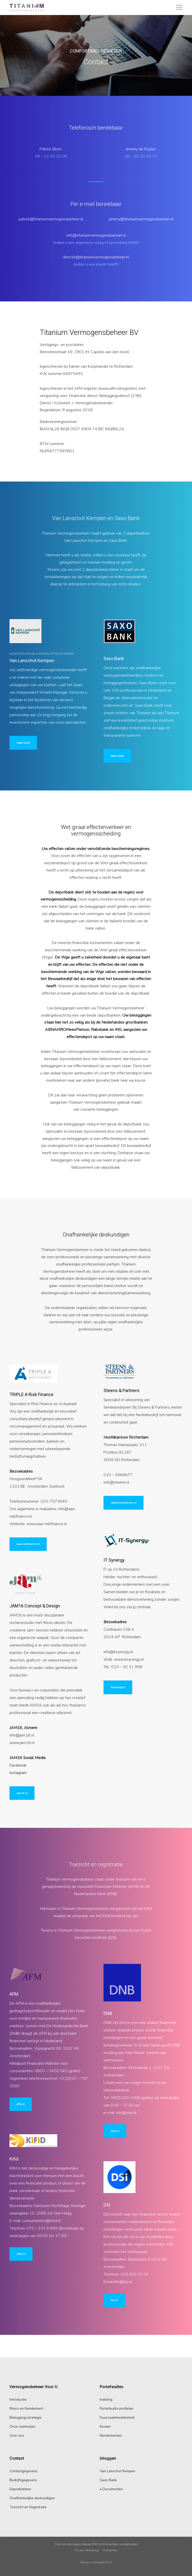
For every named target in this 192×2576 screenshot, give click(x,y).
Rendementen (111, 2435)
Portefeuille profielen (117, 2408)
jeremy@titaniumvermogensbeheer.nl (141, 219)
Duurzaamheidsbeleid (117, 2417)
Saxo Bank (108, 2480)
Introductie (18, 2399)
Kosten (105, 2426)
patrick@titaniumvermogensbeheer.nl (50, 219)
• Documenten (111, 2489)
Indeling (106, 2399)
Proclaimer (110, 2550)
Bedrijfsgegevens (23, 2480)
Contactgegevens (24, 2471)
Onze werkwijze (22, 2426)
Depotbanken (20, 2489)
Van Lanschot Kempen (117, 2471)
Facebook (18, 1765)
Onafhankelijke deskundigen (32, 2498)
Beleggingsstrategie (26, 2417)
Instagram (18, 1773)
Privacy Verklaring (87, 2550)
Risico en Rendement (26, 2408)
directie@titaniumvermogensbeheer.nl (96, 257)
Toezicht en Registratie (28, 2507)
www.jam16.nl (102, 2562)
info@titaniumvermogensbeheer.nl (96, 235)
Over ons (17, 2435)
